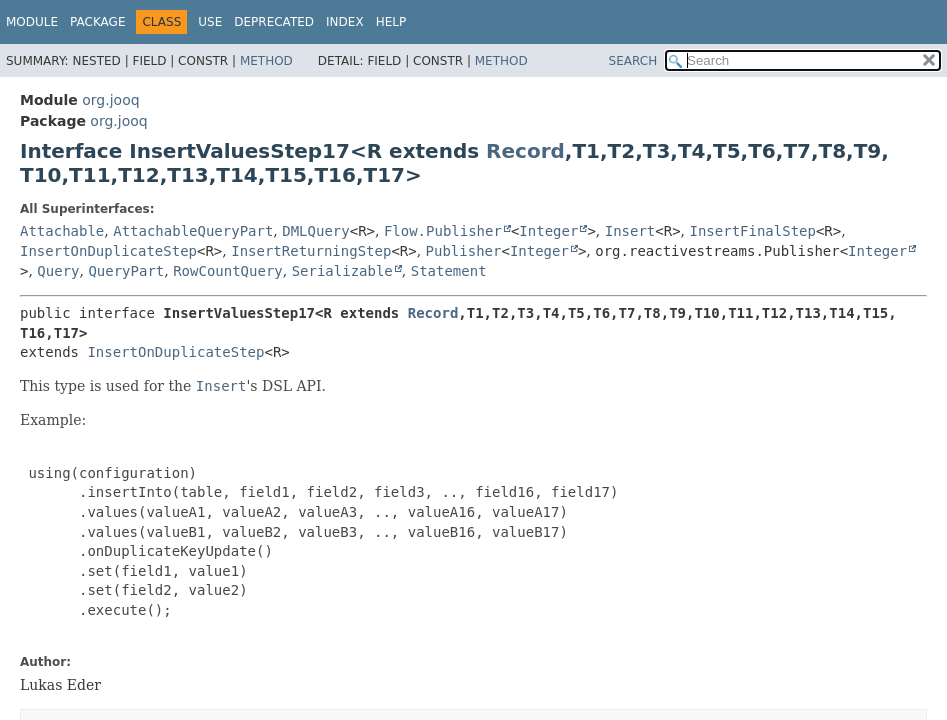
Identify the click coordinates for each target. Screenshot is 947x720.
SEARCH (633, 61)
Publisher (464, 251)
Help (391, 22)
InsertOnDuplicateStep (108, 251)
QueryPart (126, 271)
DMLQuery (315, 231)
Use (210, 22)
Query (58, 271)
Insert (630, 231)
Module (32, 22)
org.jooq (110, 100)
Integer (548, 231)
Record (525, 151)
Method (266, 61)
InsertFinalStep (753, 231)
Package (97, 22)
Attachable (62, 231)
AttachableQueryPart (193, 231)
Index (345, 22)
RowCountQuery (228, 271)
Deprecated (274, 22)
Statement (449, 271)
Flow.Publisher (443, 231)
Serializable (342, 271)
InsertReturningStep (311, 251)
